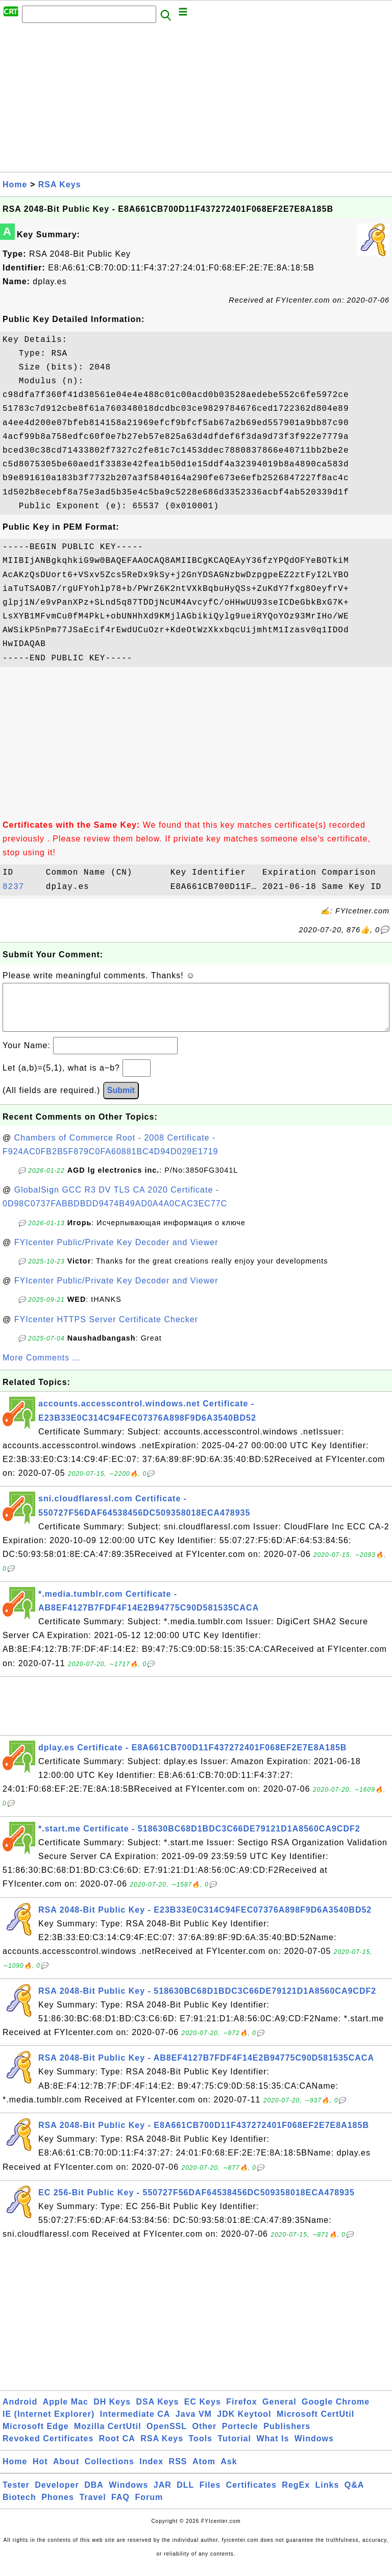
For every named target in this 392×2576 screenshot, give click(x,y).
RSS (178, 2471)
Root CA (117, 2448)
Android (20, 2412)
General (279, 2412)
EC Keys (202, 2412)
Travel (92, 2507)
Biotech (19, 2507)
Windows (314, 2448)
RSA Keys (59, 184)
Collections (109, 2471)
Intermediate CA (135, 2424)
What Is (272, 2448)
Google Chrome (336, 2412)
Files (210, 2495)
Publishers (286, 2436)
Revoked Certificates (48, 2448)
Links (327, 2495)
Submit (121, 1100)
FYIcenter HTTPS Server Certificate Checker (106, 1329)
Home (15, 184)
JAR (163, 2495)
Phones (57, 2507)
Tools (200, 2448)
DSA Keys (157, 2412)
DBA (94, 2495)
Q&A (354, 2495)
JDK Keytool (244, 2424)
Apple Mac (65, 2412)
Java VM (194, 2424)
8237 (21, 887)
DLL (185, 2495)
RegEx (296, 2495)
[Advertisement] (196, 100)
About (66, 2471)
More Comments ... (42, 1368)
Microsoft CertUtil (315, 2424)
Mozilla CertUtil (107, 2436)
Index (151, 2471)
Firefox (241, 2412)
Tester (16, 2495)
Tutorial (234, 2448)
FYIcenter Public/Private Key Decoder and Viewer (116, 1252)
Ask (228, 2471)
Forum (149, 2507)
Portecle (240, 2436)
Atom (203, 2471)
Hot (40, 2471)
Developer (57, 2495)
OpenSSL (166, 2436)
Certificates (251, 2495)
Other (204, 2436)
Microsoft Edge (36, 2436)
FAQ (120, 2507)
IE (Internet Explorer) (48, 2424)
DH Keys (112, 2412)
